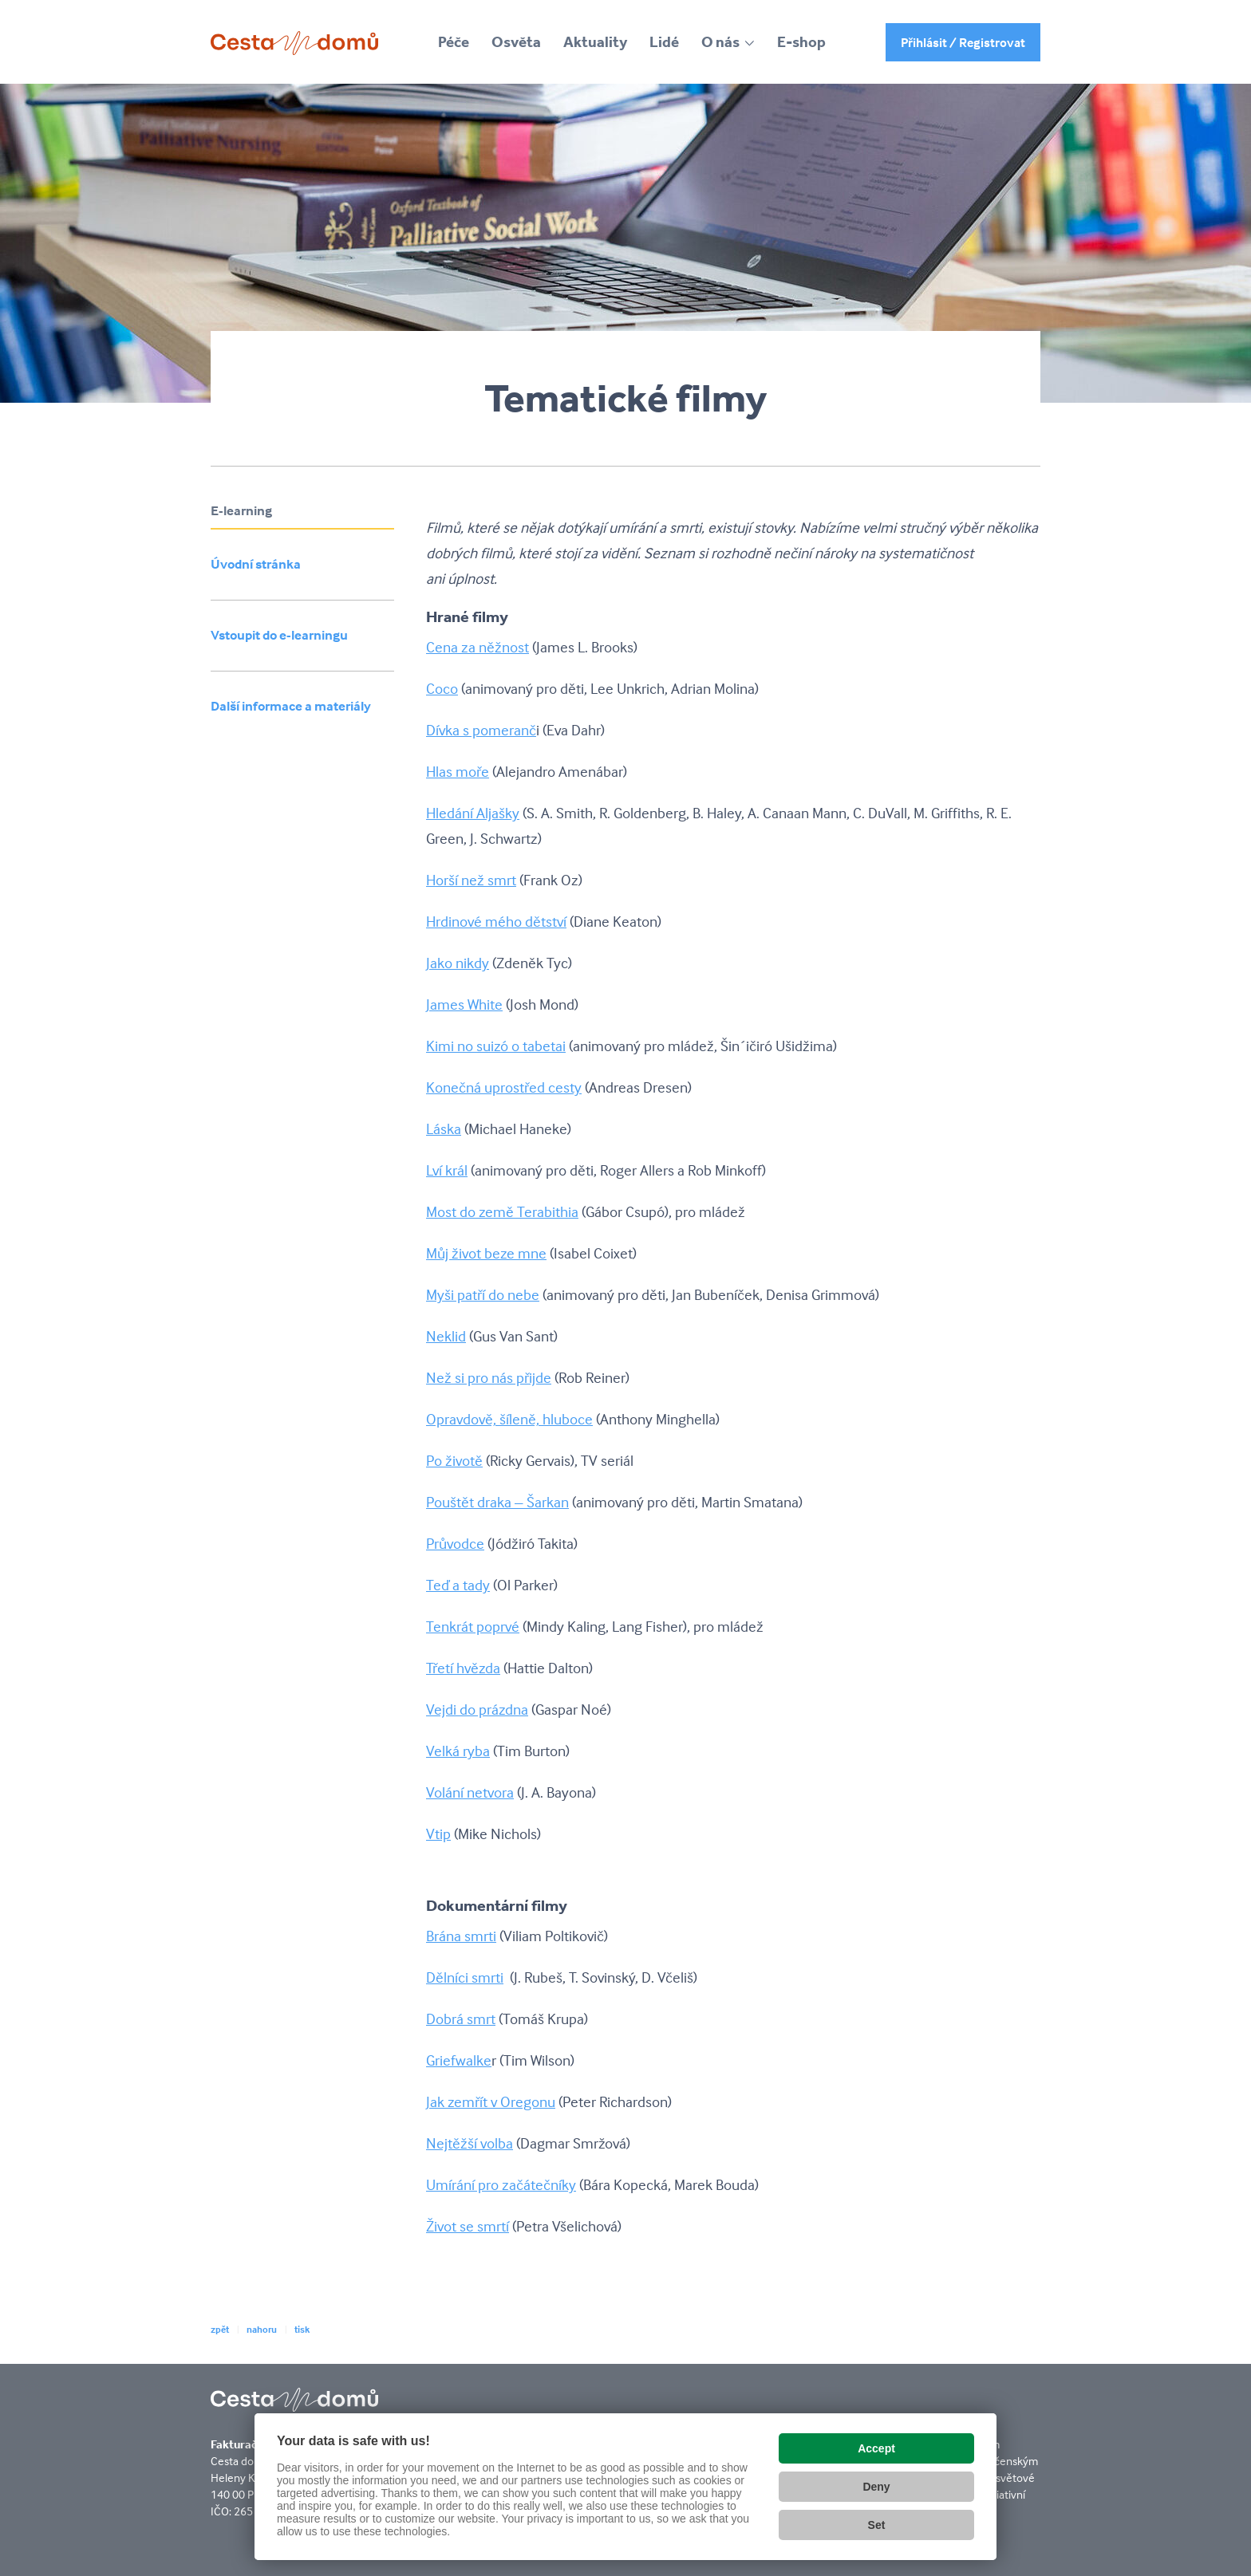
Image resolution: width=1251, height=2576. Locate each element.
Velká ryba (458, 1750)
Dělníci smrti (464, 1977)
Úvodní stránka (256, 564)
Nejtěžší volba (469, 2143)
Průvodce (455, 1543)
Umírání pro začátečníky (501, 2184)
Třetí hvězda (463, 1667)
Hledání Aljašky (472, 812)
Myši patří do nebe (482, 1294)
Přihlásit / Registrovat (963, 42)
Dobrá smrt (460, 2018)
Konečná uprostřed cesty (504, 1087)
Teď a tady (458, 1584)
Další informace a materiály (291, 706)
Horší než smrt (471, 879)
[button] (728, 42)
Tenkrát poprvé (472, 1626)
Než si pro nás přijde (488, 1377)
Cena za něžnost (477, 646)
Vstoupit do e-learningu (279, 635)
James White (464, 1004)
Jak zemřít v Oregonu (490, 2101)
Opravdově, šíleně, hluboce (509, 1418)
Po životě (454, 1460)
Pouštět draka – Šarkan (497, 1501)
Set (877, 2525)
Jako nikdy (457, 962)
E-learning (241, 510)
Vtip (438, 1833)
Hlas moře (457, 771)
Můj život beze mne (486, 1252)
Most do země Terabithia (502, 1211)
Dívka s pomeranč (481, 729)
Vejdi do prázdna (477, 1709)
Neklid (446, 1335)
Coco (442, 688)
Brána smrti (461, 1935)
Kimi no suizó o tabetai (496, 1045)
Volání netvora (470, 1792)
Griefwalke (458, 2060)
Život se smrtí (467, 2225)
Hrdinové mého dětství (496, 921)
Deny (876, 2486)
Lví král (447, 1170)
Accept (876, 2448)
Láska (443, 1128)
